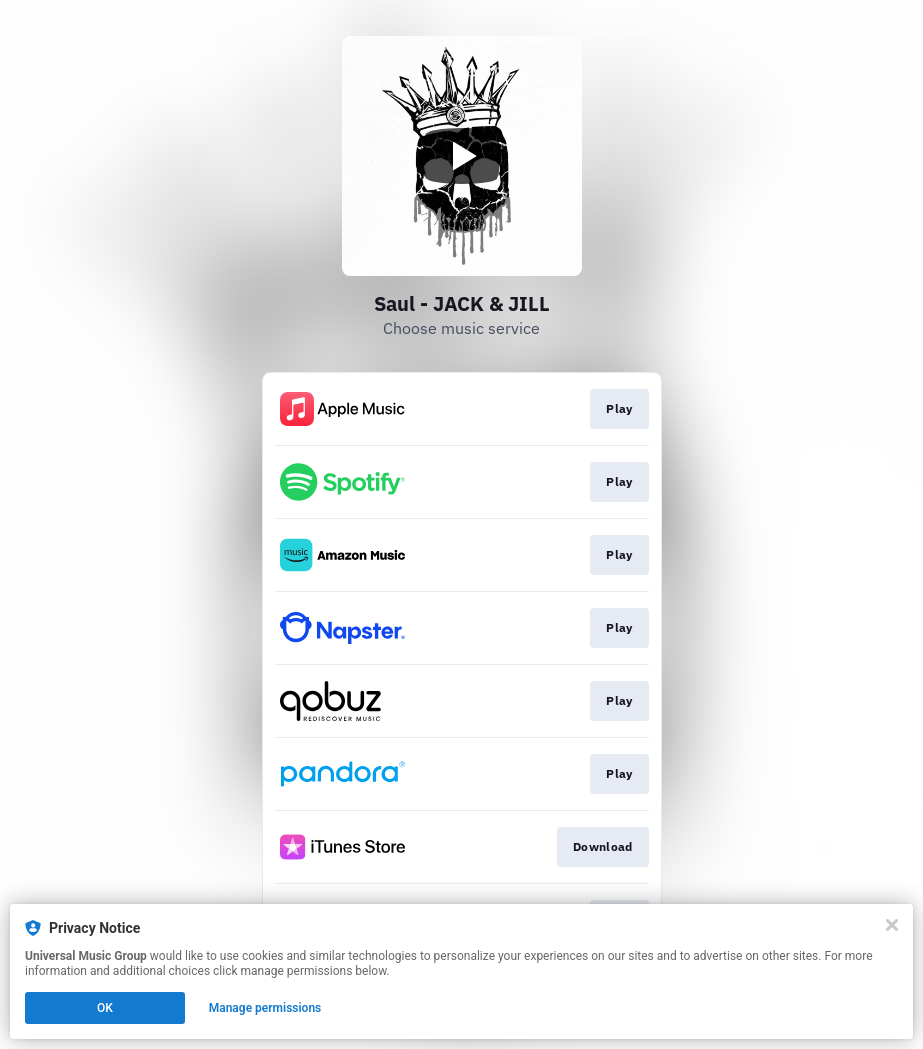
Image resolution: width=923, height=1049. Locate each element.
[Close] (892, 925)
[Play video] (462, 156)
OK (105, 1008)
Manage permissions (265, 1008)
